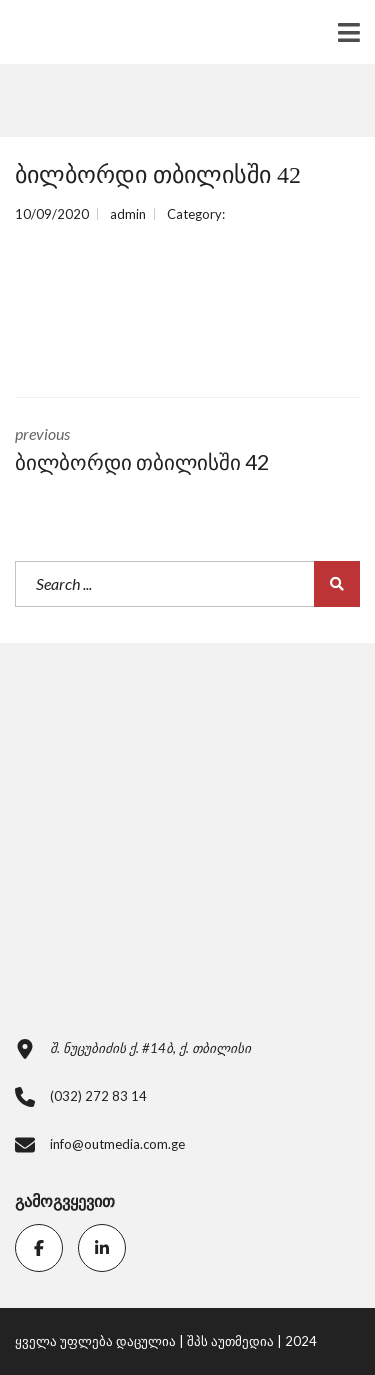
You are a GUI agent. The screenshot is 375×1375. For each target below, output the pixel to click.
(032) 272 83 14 (98, 1096)
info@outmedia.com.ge (117, 1144)
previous (187, 451)
